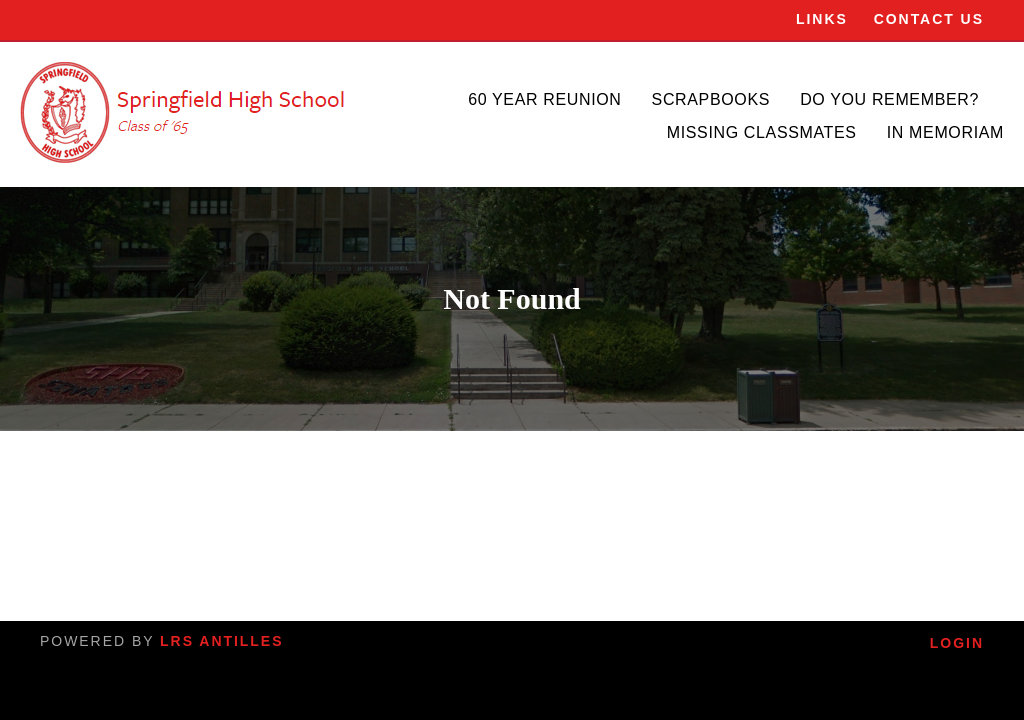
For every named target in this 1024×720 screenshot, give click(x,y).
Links (822, 19)
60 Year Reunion (544, 99)
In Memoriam (945, 132)
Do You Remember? (889, 99)
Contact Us (929, 19)
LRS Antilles (221, 641)
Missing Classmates (762, 132)
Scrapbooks (711, 99)
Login (957, 643)
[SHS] (185, 112)
